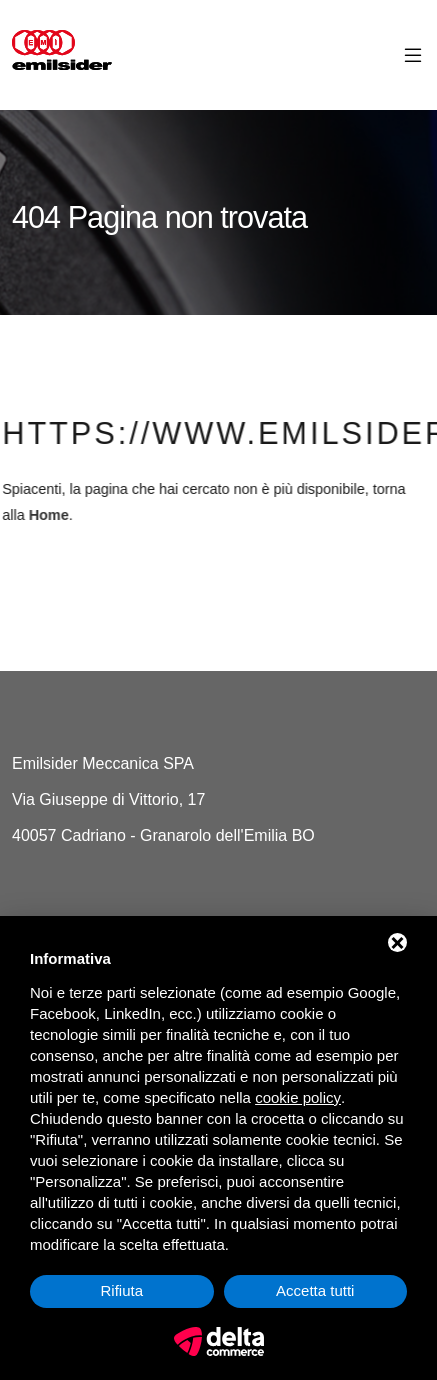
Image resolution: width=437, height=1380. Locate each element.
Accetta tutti (315, 1290)
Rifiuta (121, 1290)
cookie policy (298, 1097)
